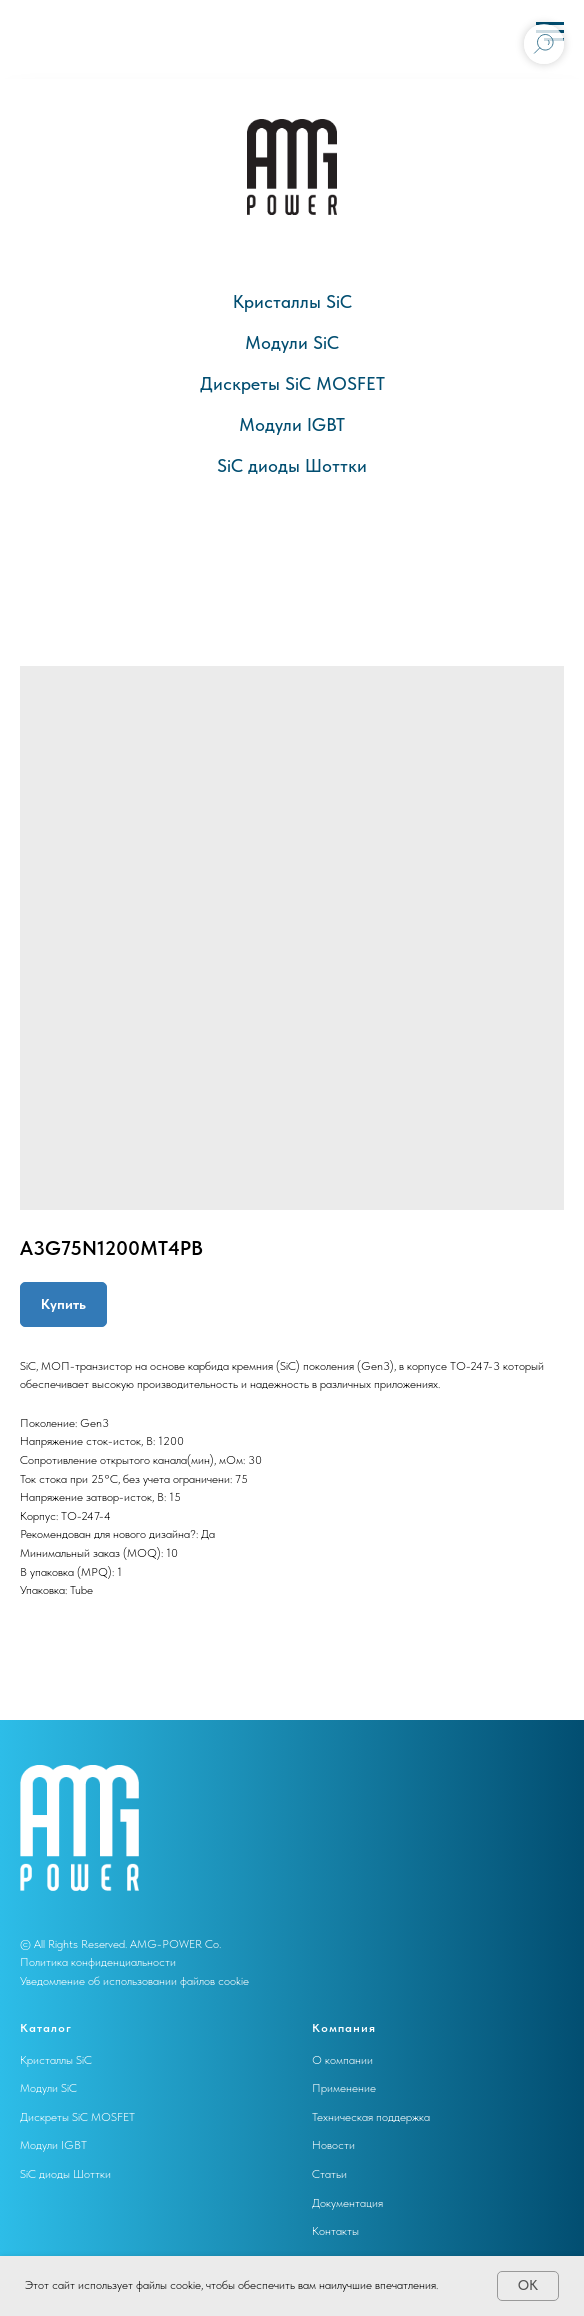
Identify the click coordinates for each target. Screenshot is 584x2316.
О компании (342, 2060)
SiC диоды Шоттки (292, 465)
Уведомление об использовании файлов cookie (134, 1981)
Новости (333, 2145)
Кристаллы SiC (292, 301)
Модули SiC (292, 342)
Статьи (329, 2174)
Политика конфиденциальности (98, 1962)
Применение (344, 2088)
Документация (347, 2203)
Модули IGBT (292, 424)
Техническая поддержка (371, 2117)
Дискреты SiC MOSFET (292, 383)
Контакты (335, 2231)
